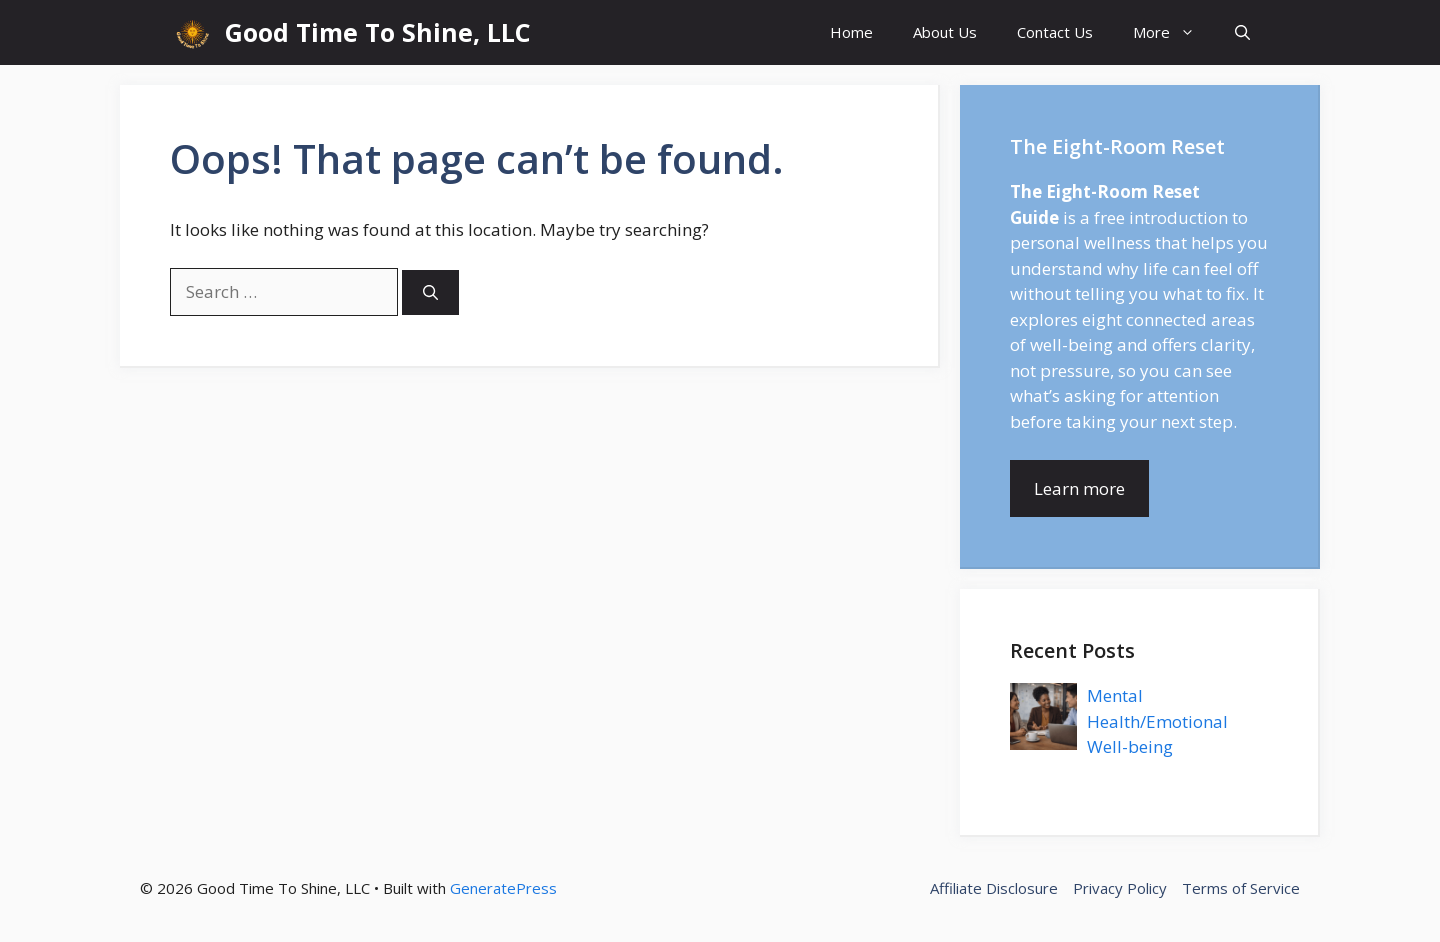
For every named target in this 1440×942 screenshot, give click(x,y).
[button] (1242, 32)
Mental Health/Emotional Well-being (1157, 721)
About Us (945, 32)
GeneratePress (503, 888)
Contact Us (1055, 32)
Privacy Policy (1120, 888)
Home (851, 32)
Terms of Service (1241, 888)
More (1174, 32)
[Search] (430, 292)
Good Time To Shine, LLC (378, 32)
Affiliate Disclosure (994, 888)
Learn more (1079, 488)
